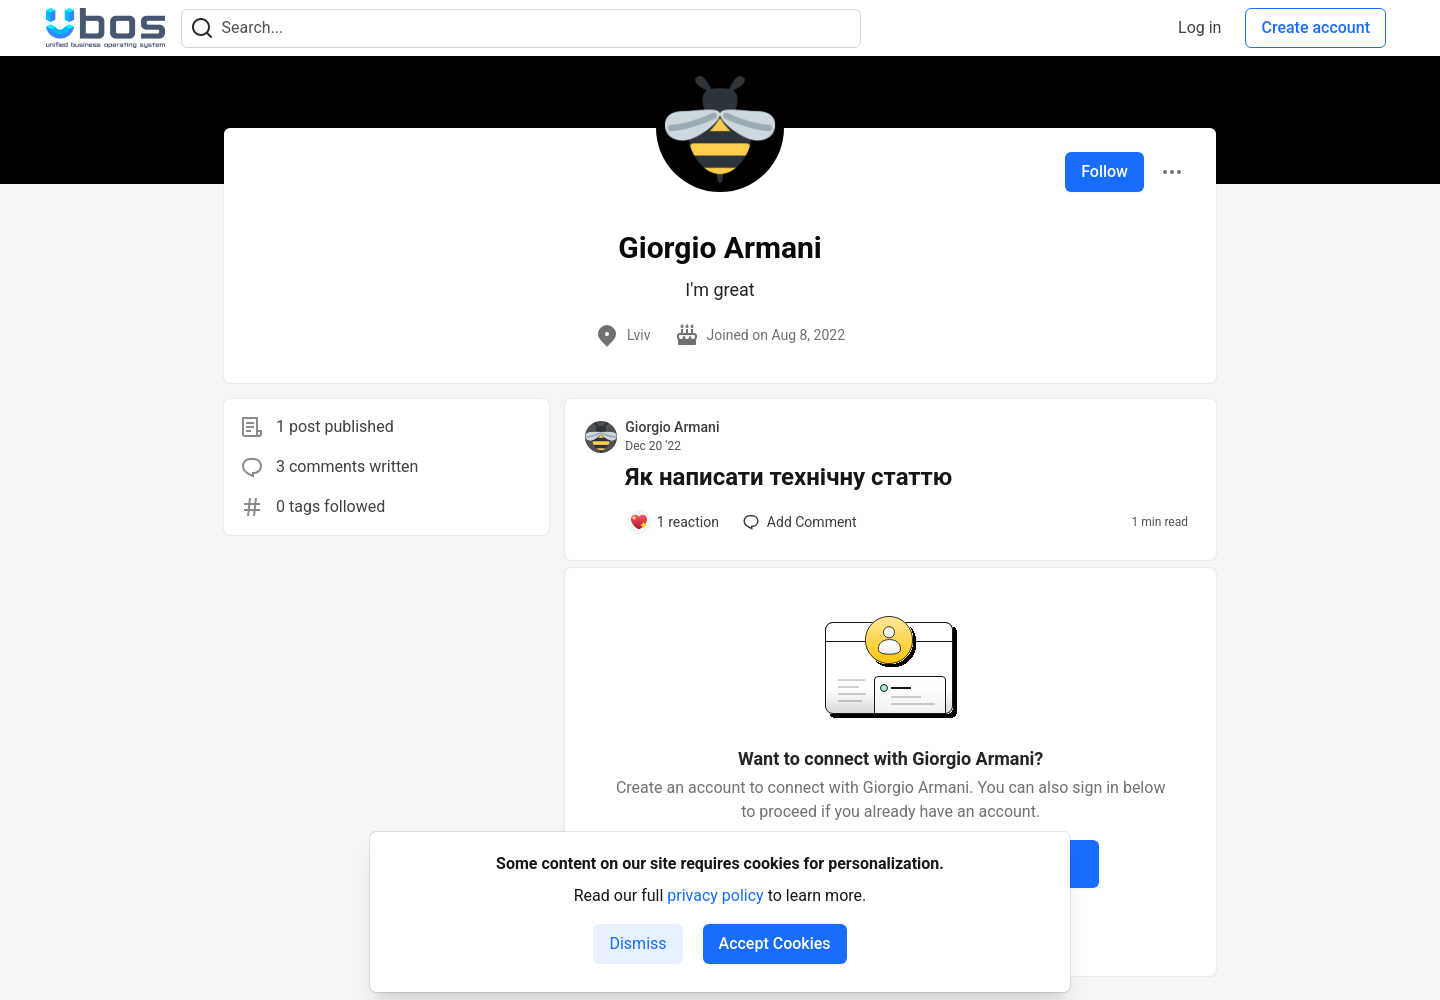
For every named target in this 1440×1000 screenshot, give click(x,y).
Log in (1199, 27)
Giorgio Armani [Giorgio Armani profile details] (672, 427)
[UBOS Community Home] (105, 28)
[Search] (202, 28)
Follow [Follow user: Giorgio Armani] (1104, 171)
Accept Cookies (775, 943)
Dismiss (637, 943)
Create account (1315, 27)
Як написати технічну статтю (788, 477)
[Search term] (521, 28)
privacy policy (715, 895)
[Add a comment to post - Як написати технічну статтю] (674, 522)
